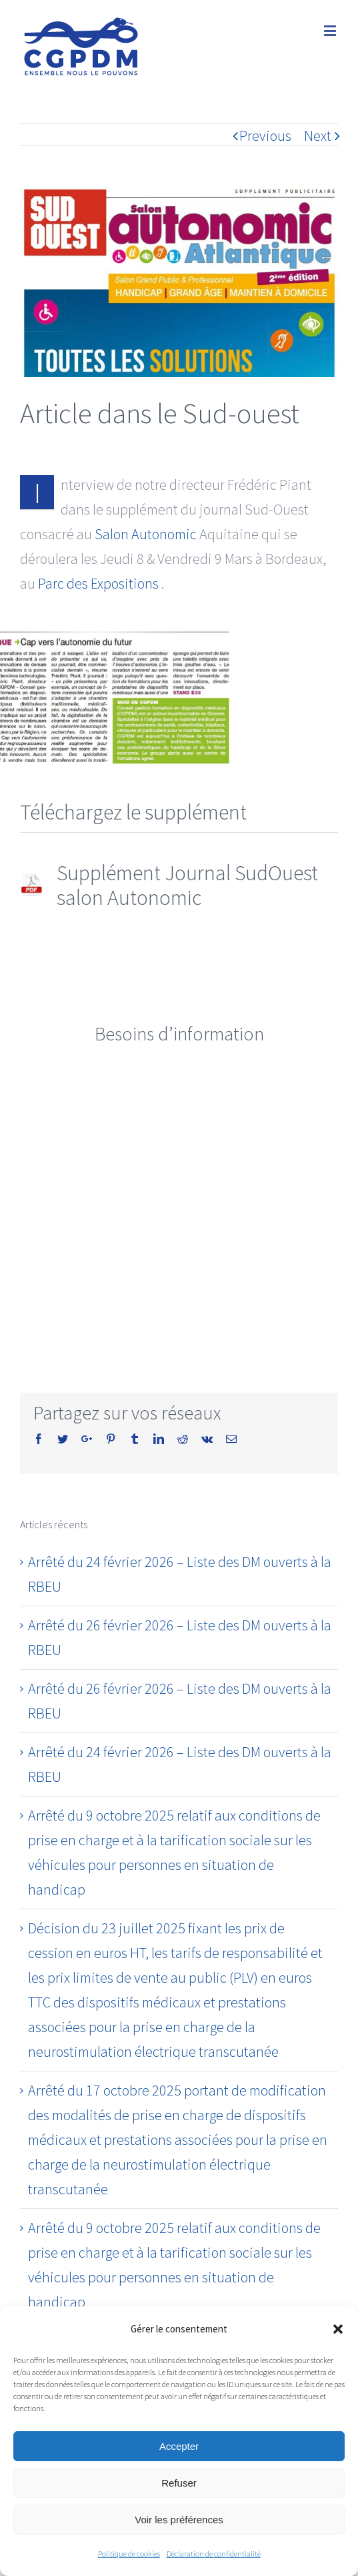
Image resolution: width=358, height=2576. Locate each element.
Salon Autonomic (146, 534)
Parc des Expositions (98, 583)
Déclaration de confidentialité (214, 2554)
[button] (338, 2329)
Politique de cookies (129, 2554)
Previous (265, 135)
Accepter (179, 2446)
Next (317, 135)
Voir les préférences (179, 2519)
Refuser (179, 2483)
